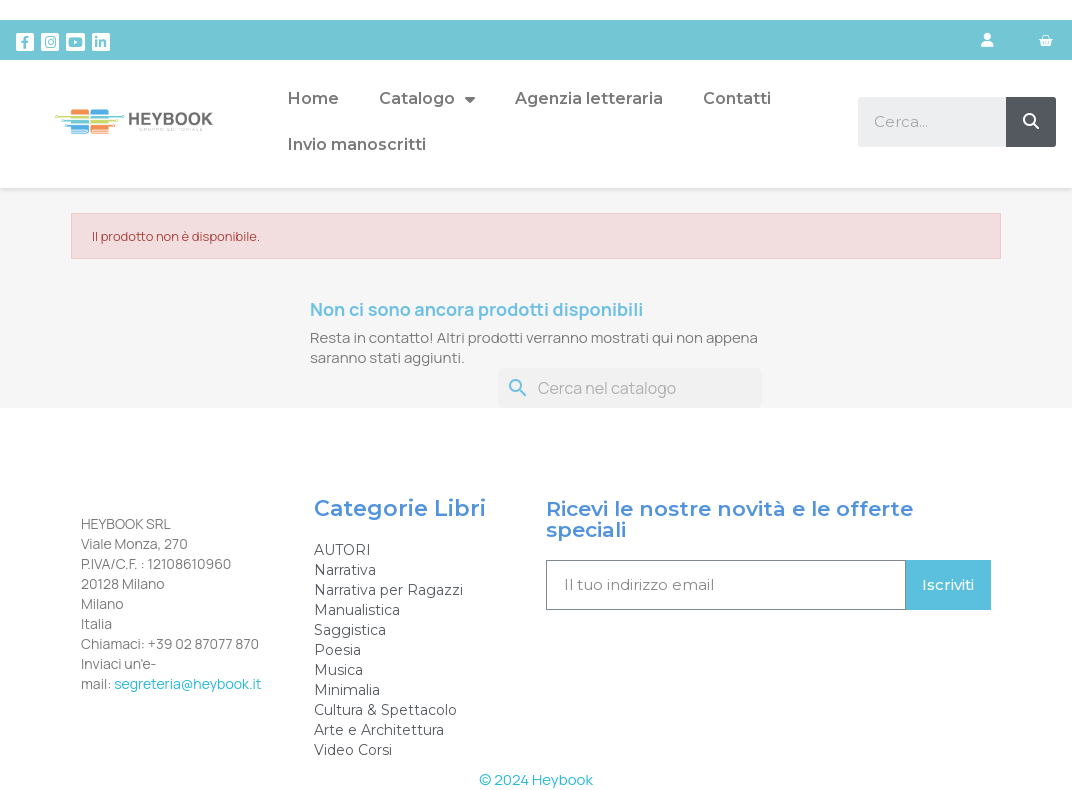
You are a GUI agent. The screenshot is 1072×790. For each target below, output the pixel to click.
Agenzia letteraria (589, 98)
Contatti (737, 98)
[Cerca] (630, 388)
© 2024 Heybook (536, 779)
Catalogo (427, 99)
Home (313, 98)
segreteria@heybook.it (187, 683)
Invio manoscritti (357, 144)
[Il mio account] (987, 40)
